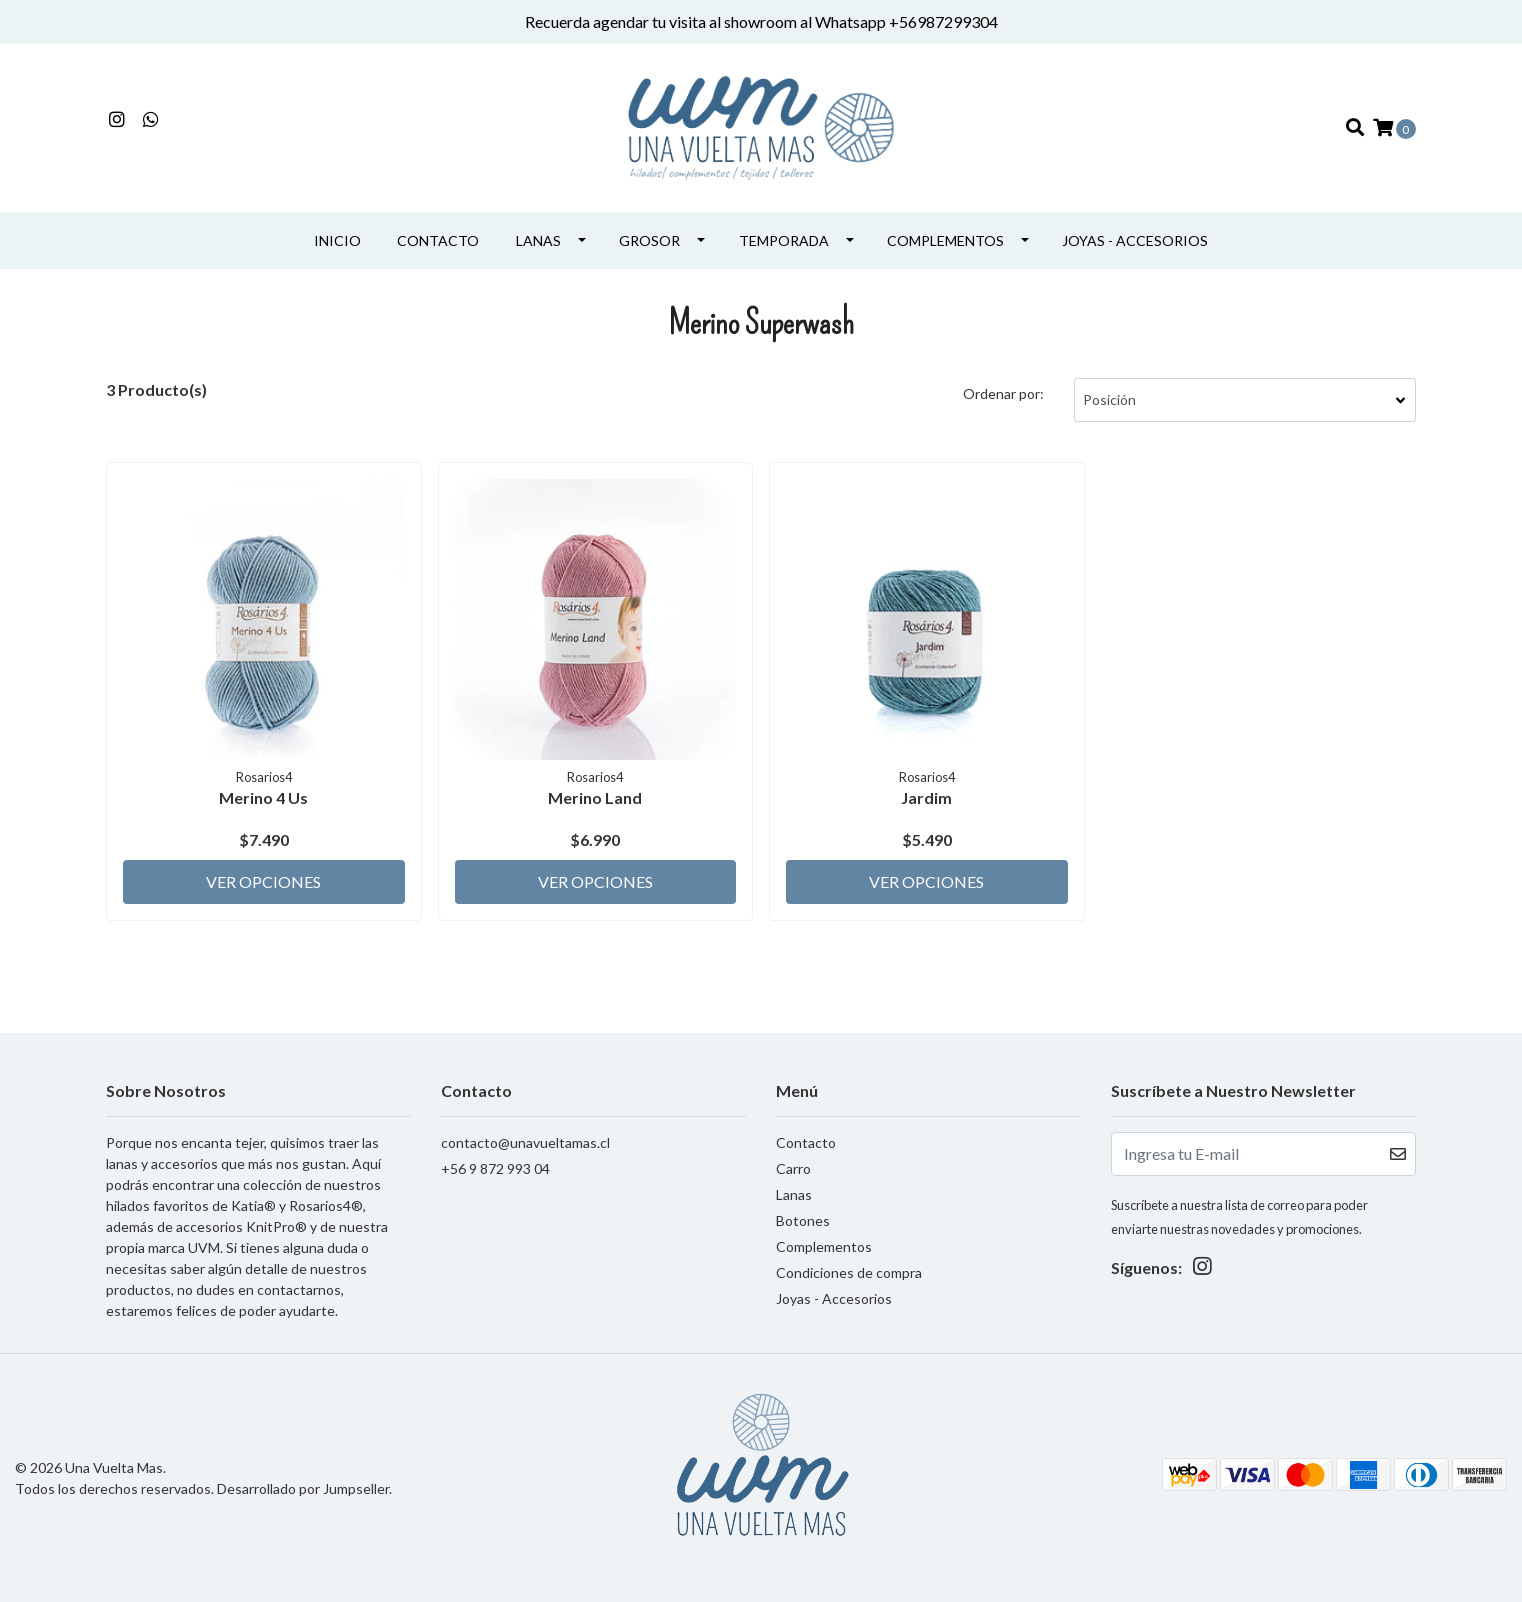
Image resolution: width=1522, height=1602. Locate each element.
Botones (803, 1220)
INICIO (337, 240)
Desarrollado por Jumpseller (303, 1488)
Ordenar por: (1003, 393)
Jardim (926, 797)
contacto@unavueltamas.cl (525, 1142)
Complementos (945, 240)
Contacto (438, 240)
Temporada (784, 240)
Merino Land (595, 797)
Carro (793, 1168)
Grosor (649, 240)
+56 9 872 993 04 (495, 1168)
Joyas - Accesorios (1135, 240)
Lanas (538, 240)
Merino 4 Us (263, 797)
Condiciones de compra (849, 1272)
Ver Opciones (263, 881)
